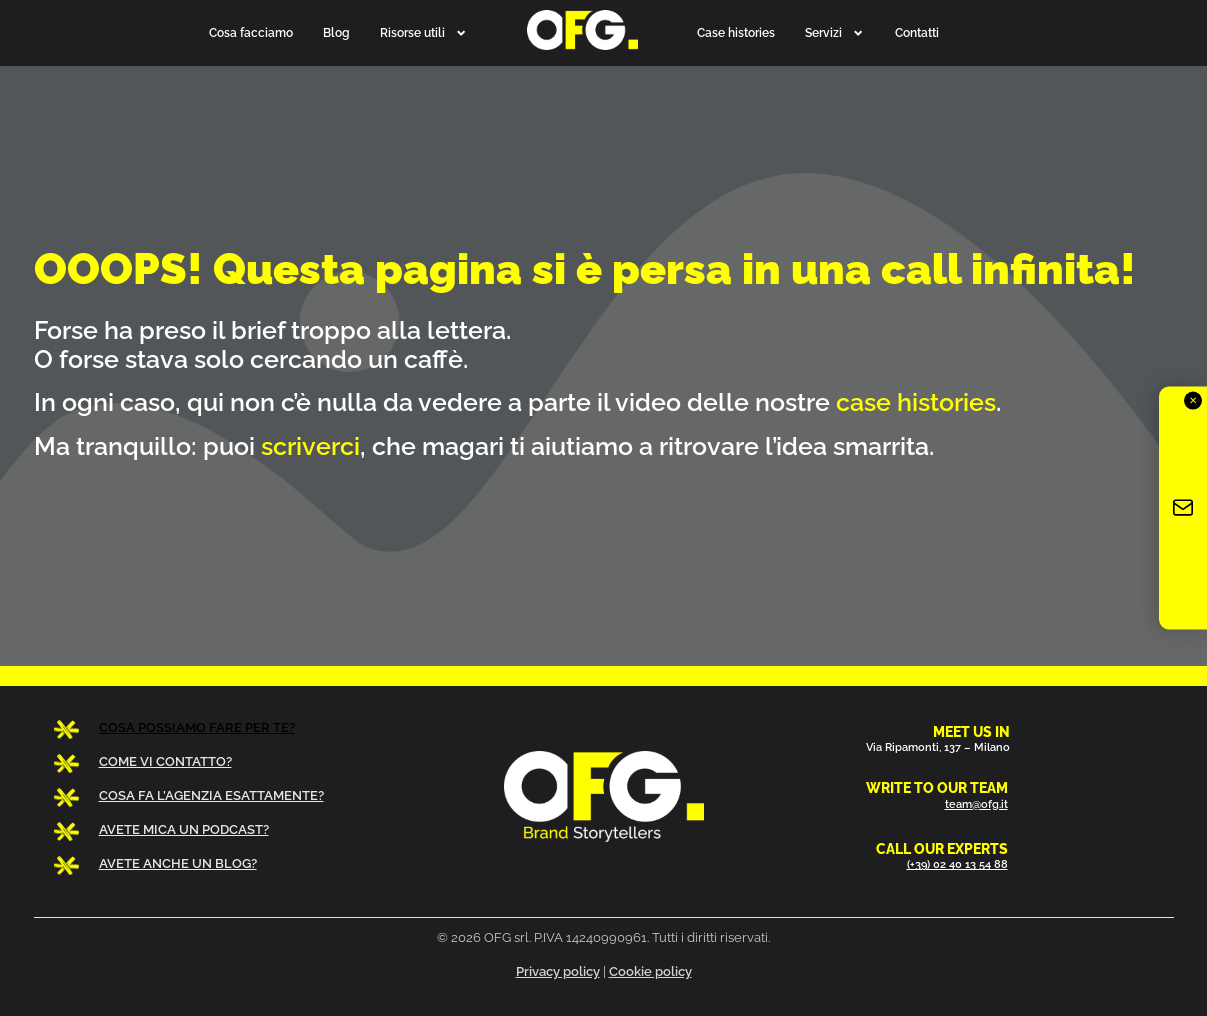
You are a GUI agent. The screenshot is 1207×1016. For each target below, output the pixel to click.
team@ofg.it (976, 804)
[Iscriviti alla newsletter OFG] (1183, 508)
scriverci (310, 446)
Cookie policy (650, 971)
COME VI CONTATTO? (165, 761)
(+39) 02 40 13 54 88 (957, 864)
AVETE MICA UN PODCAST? (184, 829)
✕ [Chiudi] (1193, 400)
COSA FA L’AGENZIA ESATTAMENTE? (211, 795)
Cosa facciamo (251, 32)
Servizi (834, 33)
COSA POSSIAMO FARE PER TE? (197, 727)
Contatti (917, 32)
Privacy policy (558, 971)
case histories (916, 402)
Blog (336, 32)
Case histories (736, 32)
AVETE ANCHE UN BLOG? (178, 863)
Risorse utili (423, 33)
